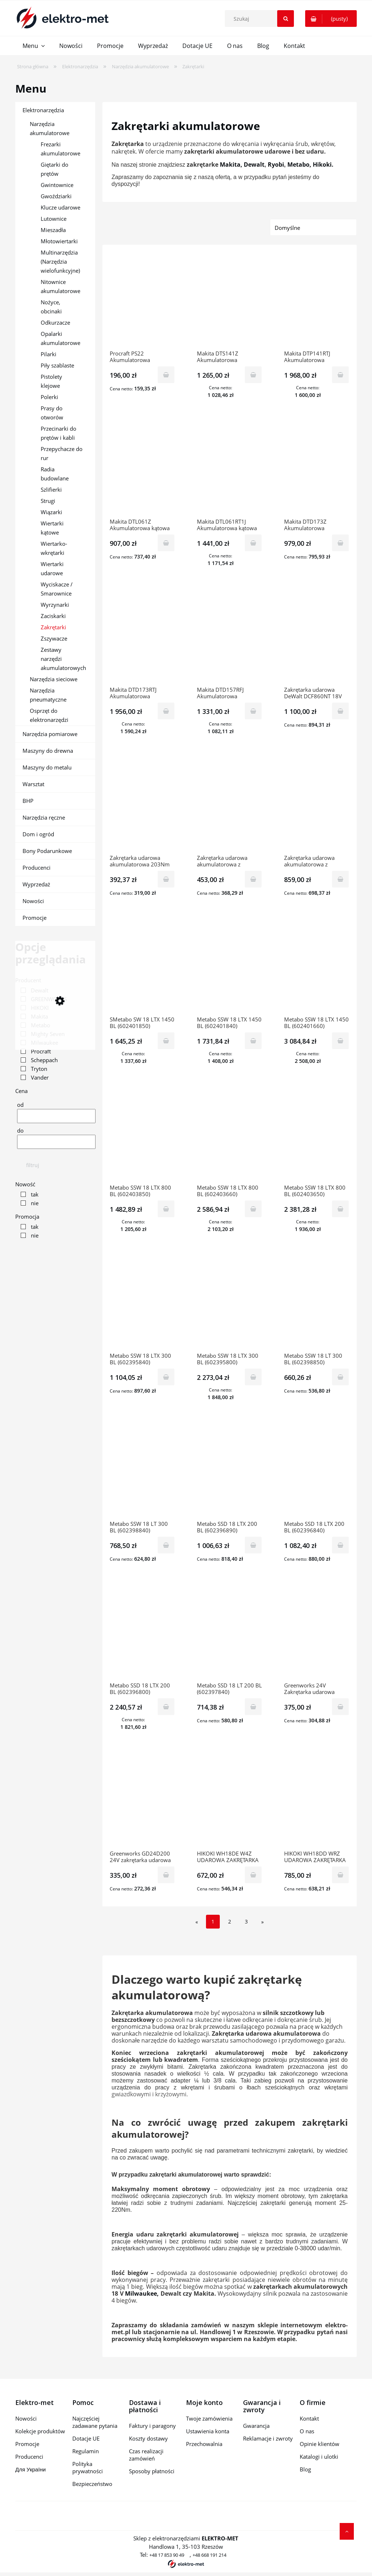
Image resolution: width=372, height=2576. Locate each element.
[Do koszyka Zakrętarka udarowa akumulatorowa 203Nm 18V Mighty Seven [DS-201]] (166, 879)
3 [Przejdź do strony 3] (246, 1921)
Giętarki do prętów (54, 169)
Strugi (48, 500)
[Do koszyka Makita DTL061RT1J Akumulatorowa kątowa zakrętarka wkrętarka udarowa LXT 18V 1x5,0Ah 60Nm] (253, 543)
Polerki (49, 397)
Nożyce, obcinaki (51, 306)
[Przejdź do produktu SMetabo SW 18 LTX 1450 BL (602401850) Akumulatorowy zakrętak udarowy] (142, 967)
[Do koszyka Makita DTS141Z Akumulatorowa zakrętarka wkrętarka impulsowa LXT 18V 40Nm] (253, 374)
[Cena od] (56, 1116)
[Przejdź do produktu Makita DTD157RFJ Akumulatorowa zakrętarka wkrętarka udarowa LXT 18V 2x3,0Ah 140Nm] (229, 637)
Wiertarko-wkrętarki (54, 548)
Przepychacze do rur (61, 453)
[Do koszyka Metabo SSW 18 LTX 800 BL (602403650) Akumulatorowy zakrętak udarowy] (340, 1208)
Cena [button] (21, 1090)
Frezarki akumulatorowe (60, 149)
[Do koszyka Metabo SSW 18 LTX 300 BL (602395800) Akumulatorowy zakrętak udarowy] (253, 1377)
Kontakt (309, 2418)
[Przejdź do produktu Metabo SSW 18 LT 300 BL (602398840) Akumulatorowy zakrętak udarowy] (142, 1471)
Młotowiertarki (59, 241)
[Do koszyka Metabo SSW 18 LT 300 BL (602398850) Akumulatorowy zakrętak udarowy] (340, 1377)
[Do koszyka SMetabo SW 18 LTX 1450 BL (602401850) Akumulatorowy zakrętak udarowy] (166, 1040)
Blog (305, 2469)
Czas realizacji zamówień (146, 2454)
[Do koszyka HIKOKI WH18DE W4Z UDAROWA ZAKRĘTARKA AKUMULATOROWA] (253, 1874)
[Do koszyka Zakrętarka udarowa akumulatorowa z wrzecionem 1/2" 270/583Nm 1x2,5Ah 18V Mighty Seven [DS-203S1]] (340, 879)
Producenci (36, 867)
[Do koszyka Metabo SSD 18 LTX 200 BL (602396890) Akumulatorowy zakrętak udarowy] (253, 1545)
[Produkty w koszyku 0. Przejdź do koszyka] (331, 18)
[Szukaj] (285, 18)
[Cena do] (56, 1142)
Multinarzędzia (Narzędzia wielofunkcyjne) (60, 261)
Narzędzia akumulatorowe (49, 128)
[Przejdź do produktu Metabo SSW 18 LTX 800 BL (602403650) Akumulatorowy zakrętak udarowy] (316, 1135)
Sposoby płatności (151, 2471)
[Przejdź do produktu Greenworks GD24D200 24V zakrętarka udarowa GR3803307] (142, 1801)
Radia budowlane (55, 474)
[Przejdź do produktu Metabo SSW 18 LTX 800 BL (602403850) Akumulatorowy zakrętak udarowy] (142, 1135)
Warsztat (33, 784)
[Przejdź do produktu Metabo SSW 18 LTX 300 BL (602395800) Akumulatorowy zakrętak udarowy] (229, 1303)
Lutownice (53, 218)
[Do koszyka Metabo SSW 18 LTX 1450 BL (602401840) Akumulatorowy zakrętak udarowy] (253, 1040)
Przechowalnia (204, 2443)
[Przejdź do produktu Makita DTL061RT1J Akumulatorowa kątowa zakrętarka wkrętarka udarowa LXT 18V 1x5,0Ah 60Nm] (229, 469)
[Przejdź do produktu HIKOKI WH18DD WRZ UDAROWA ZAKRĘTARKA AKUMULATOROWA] (316, 1801)
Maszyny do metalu (47, 767)
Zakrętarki (53, 627)
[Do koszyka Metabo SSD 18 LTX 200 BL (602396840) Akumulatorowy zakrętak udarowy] (340, 1545)
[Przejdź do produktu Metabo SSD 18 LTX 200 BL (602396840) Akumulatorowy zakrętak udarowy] (316, 1471)
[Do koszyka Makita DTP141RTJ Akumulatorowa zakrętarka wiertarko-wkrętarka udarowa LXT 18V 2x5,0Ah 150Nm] (340, 374)
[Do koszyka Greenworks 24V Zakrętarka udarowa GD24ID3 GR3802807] (340, 1706)
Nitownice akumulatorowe (60, 286)
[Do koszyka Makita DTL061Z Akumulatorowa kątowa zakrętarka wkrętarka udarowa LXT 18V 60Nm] (166, 543)
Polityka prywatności (87, 2467)
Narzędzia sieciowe (53, 679)
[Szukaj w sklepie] (261, 19)
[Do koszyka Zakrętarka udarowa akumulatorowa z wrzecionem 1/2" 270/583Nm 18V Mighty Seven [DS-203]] (253, 879)
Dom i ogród (38, 834)
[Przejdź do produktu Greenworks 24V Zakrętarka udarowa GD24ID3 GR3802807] (316, 1633)
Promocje (34, 917)
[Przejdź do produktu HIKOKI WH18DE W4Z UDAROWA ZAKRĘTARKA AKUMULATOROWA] (229, 1801)
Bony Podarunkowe (47, 850)
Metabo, (299, 164)
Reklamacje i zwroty (268, 2438)
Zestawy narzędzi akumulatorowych (63, 658)
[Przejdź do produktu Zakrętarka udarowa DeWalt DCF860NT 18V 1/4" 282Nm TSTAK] (316, 637)
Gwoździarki (56, 196)
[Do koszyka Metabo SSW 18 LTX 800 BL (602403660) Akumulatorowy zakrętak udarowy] (253, 1208)
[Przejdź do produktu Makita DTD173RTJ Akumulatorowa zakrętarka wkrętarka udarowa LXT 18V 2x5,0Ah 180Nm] (142, 637)
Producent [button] (28, 980)
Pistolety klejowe (51, 381)
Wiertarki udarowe (52, 568)
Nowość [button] (25, 1184)
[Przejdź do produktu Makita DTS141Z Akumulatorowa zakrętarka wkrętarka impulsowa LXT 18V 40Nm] (229, 301)
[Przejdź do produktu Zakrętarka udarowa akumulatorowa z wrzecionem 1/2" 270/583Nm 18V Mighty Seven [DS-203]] (229, 805)
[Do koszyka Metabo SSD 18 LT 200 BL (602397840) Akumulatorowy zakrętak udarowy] (253, 1706)
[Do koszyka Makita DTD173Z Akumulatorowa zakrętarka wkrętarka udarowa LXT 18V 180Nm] (340, 543)
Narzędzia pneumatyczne (48, 695)
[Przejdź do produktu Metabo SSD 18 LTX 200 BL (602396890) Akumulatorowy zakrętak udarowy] (229, 1471)
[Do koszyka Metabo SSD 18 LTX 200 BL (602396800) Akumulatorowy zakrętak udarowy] (166, 1706)
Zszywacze (54, 638)
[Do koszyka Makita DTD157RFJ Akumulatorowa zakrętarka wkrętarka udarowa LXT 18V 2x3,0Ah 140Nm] (253, 711)
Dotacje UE (86, 2438)
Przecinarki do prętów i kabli (58, 433)
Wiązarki (51, 512)
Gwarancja (256, 2425)
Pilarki (48, 354)
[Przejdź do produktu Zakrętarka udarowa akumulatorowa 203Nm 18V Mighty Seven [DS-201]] (142, 805)
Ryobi (276, 164)
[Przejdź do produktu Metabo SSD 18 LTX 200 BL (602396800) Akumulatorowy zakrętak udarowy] (142, 1633)
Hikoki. (322, 164)
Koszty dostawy (148, 2438)
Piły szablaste (57, 365)
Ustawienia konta (207, 2431)
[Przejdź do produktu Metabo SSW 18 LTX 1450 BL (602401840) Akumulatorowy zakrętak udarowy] (229, 967)
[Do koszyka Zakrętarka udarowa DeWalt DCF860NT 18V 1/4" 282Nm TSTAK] (340, 711)
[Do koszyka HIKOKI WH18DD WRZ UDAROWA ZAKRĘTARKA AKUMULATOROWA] (340, 1874)
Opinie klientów (319, 2443)
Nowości (33, 901)
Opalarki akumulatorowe (60, 338)
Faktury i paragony (152, 2425)
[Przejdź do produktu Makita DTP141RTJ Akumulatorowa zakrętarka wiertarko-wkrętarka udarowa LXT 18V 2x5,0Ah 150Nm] (316, 301)
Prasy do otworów (52, 413)
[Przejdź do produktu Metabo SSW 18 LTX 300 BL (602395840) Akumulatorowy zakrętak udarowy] (142, 1303)
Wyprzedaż (36, 884)
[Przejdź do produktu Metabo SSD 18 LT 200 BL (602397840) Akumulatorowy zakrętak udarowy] (229, 1633)
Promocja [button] (27, 1216)
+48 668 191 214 (209, 2555)
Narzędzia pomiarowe (50, 734)
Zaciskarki (53, 615)
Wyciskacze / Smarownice (57, 589)
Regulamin (85, 2451)
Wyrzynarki (55, 604)
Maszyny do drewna (48, 750)
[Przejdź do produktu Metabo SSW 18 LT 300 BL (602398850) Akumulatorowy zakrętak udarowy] (316, 1303)
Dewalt (254, 164)
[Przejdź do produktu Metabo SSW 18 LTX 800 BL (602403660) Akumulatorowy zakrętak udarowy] (229, 1135)
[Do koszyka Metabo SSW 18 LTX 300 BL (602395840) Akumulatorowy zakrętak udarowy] (166, 1377)
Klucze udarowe (60, 207)
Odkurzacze (55, 322)
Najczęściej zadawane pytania (94, 2422)
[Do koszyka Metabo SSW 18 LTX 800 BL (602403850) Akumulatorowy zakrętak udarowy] (166, 1208)
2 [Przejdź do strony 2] (229, 1921)
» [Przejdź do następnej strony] (262, 1921)
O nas (307, 2431)
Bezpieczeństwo (92, 2483)
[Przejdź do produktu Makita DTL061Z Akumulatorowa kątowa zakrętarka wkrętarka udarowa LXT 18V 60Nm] (142, 469)
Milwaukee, (142, 2293)
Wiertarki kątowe (52, 528)
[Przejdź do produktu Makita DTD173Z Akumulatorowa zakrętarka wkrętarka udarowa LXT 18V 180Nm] (316, 469)
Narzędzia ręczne (44, 817)
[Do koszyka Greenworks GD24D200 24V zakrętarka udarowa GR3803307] (166, 1874)
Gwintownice (57, 184)
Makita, (231, 164)
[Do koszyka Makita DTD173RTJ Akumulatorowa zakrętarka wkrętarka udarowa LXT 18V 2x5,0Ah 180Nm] (166, 711)
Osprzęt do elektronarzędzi (49, 715)
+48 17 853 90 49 (166, 2555)
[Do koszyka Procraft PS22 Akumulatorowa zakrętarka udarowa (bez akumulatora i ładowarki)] (166, 374)
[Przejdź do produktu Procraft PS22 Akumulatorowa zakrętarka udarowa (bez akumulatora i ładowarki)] (142, 301)
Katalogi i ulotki (319, 2456)
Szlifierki (51, 489)
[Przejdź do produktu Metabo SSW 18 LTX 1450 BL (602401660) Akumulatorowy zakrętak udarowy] (316, 967)
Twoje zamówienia (209, 2418)
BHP (28, 800)
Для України (30, 2469)
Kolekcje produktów (40, 2431)
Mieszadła (53, 229)
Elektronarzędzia (43, 110)
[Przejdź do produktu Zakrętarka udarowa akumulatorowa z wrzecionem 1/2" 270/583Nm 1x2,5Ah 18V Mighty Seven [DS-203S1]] (316, 805)
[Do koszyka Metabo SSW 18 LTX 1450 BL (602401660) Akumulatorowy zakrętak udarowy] (340, 1040)
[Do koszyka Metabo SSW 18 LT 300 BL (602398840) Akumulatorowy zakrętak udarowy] (166, 1545)
